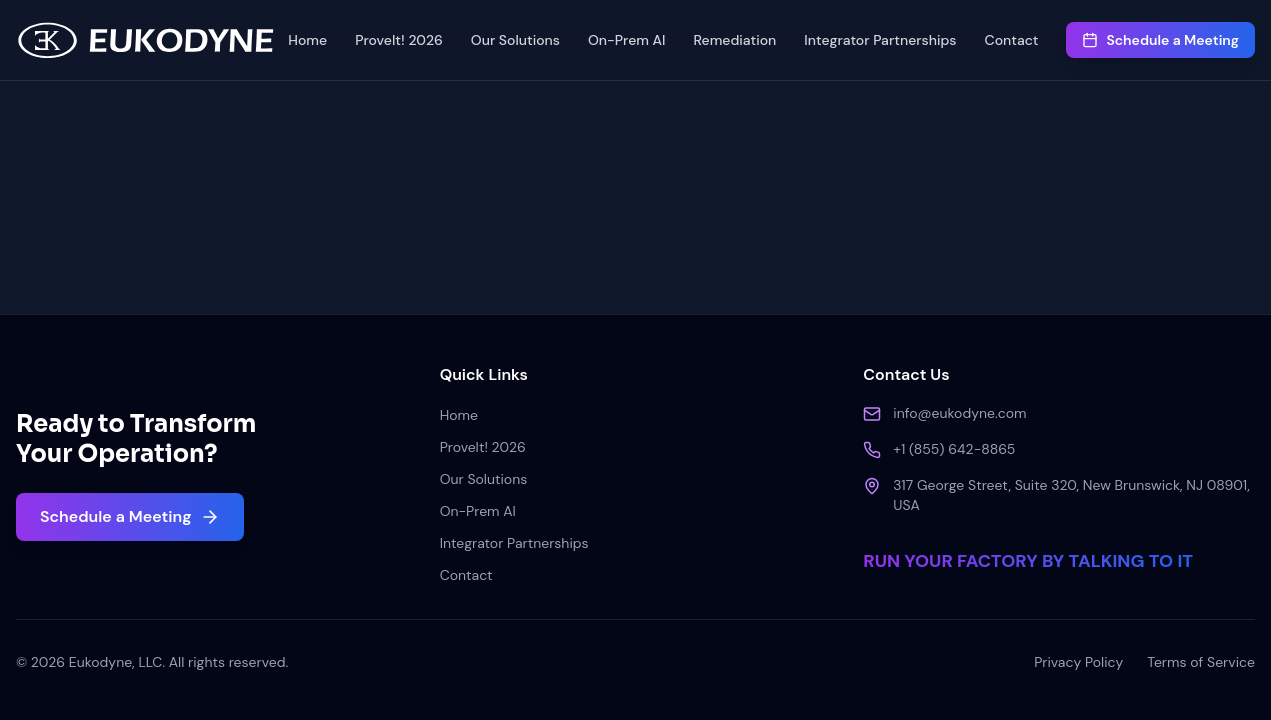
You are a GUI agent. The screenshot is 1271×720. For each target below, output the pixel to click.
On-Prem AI (627, 40)
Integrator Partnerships (880, 40)
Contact (1012, 40)
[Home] (146, 40)
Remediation (734, 40)
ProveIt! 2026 (399, 40)
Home (307, 40)
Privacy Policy (1078, 662)
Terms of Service (1201, 662)
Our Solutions (515, 40)
